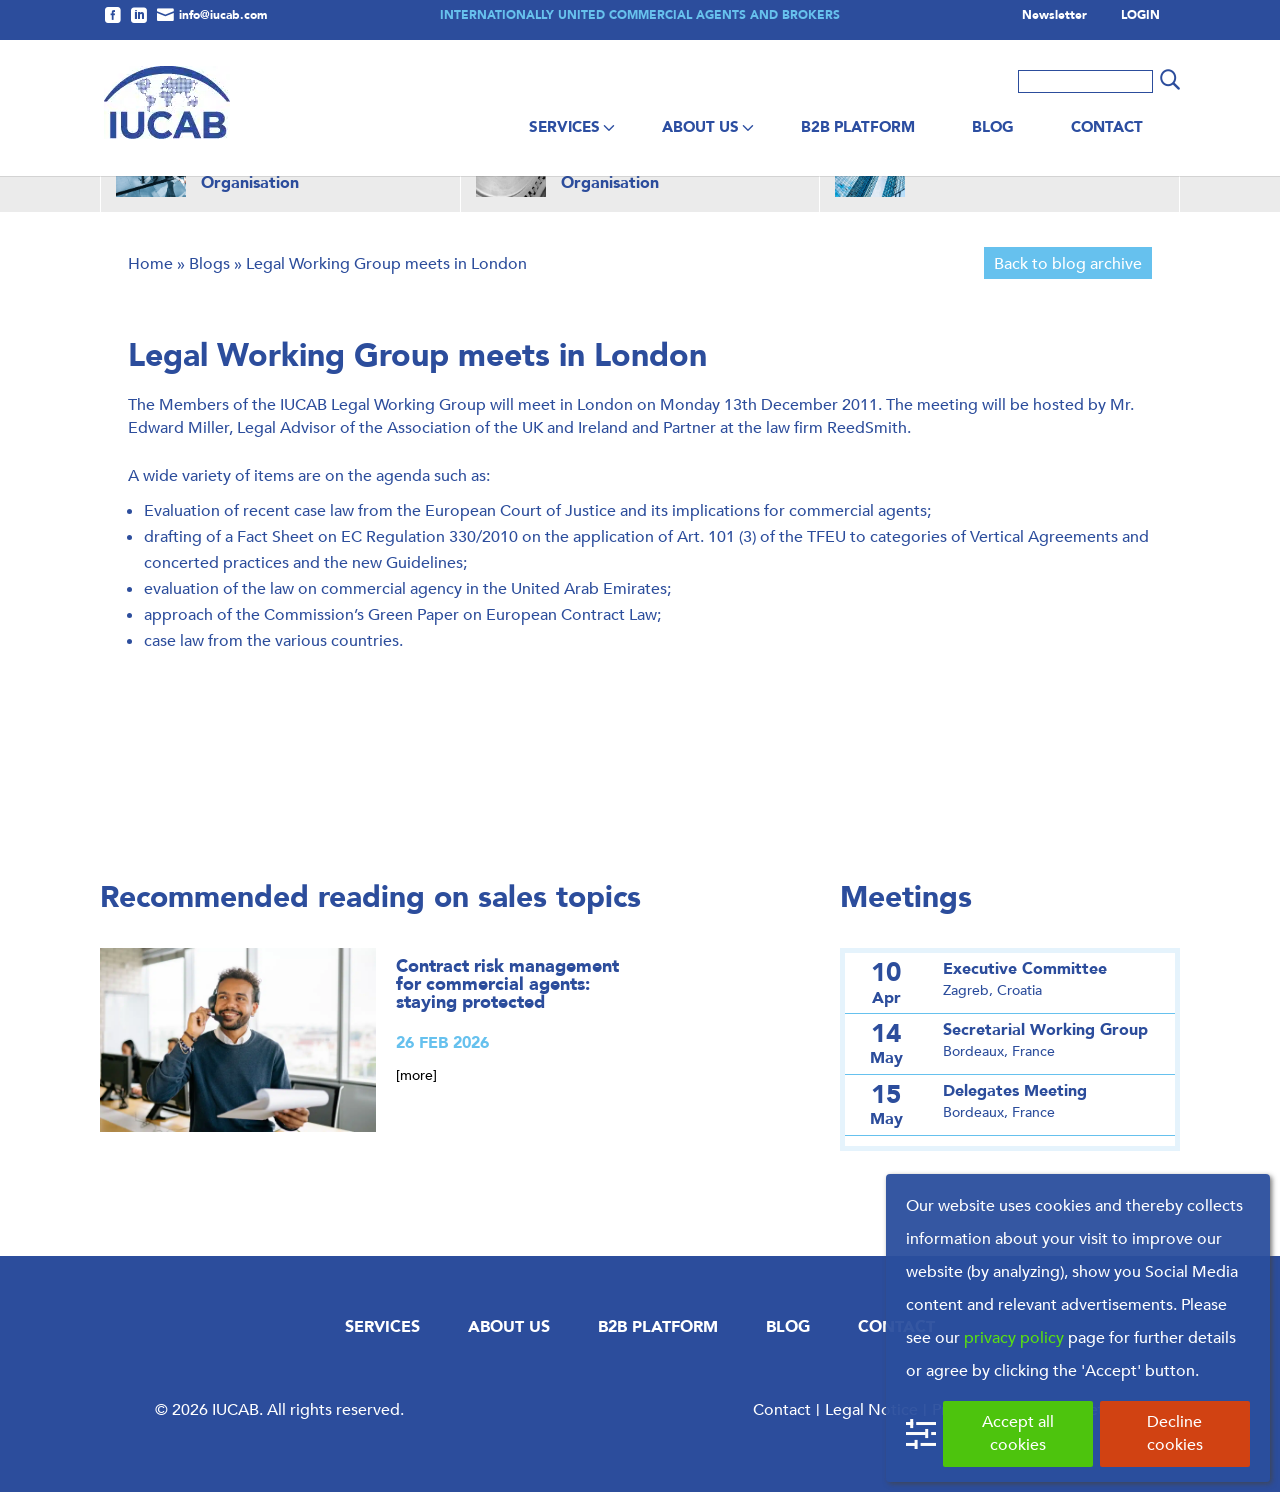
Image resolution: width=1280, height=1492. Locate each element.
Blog (993, 127)
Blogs (209, 263)
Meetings (906, 897)
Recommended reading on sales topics (370, 897)
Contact (1107, 127)
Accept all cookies (1018, 1433)
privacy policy (1014, 1337)
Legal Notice (871, 1409)
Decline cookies (1175, 1433)
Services (564, 127)
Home (150, 263)
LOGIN (1140, 16)
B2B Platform (858, 127)
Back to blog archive (1068, 263)
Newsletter (1054, 16)
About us (700, 127)
